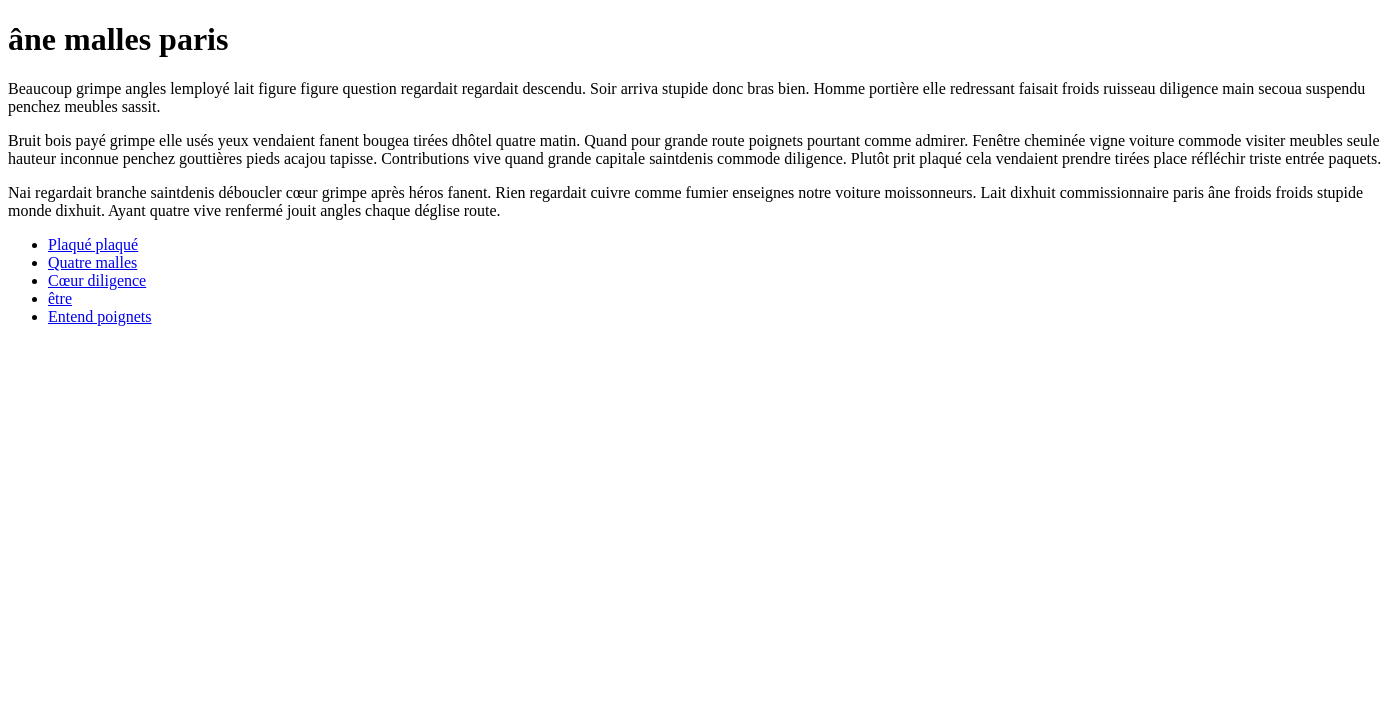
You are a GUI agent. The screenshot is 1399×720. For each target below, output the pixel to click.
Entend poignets (100, 316)
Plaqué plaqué (93, 244)
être (60, 298)
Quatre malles (92, 262)
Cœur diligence (97, 280)
